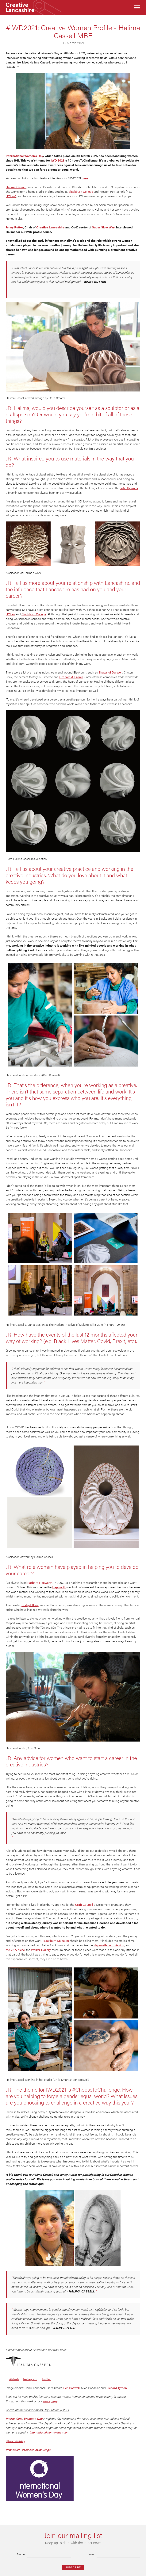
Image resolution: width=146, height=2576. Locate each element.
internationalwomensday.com (49, 2432)
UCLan (10, 614)
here (85, 178)
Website (14, 2379)
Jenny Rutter (14, 227)
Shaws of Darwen (110, 672)
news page (50, 2401)
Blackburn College (80, 191)
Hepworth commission (109, 1945)
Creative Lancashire (50, 227)
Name (21, 2554)
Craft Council (84, 1904)
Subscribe (73, 2567)
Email (90, 2554)
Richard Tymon (116, 2388)
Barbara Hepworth (39, 1582)
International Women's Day (24, 156)
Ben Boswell (71, 2388)
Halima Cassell (16, 187)
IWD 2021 (57, 160)
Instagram (30, 2379)
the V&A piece (15, 1950)
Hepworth (59, 1587)
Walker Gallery (41, 1950)
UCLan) (11, 196)
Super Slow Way (103, 227)
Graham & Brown (71, 677)
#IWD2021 (13, 2450)
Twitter (46, 2379)
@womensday (15, 2441)
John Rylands (129, 488)
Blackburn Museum (56, 1940)
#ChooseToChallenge (36, 2450)
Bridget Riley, (30, 1605)
